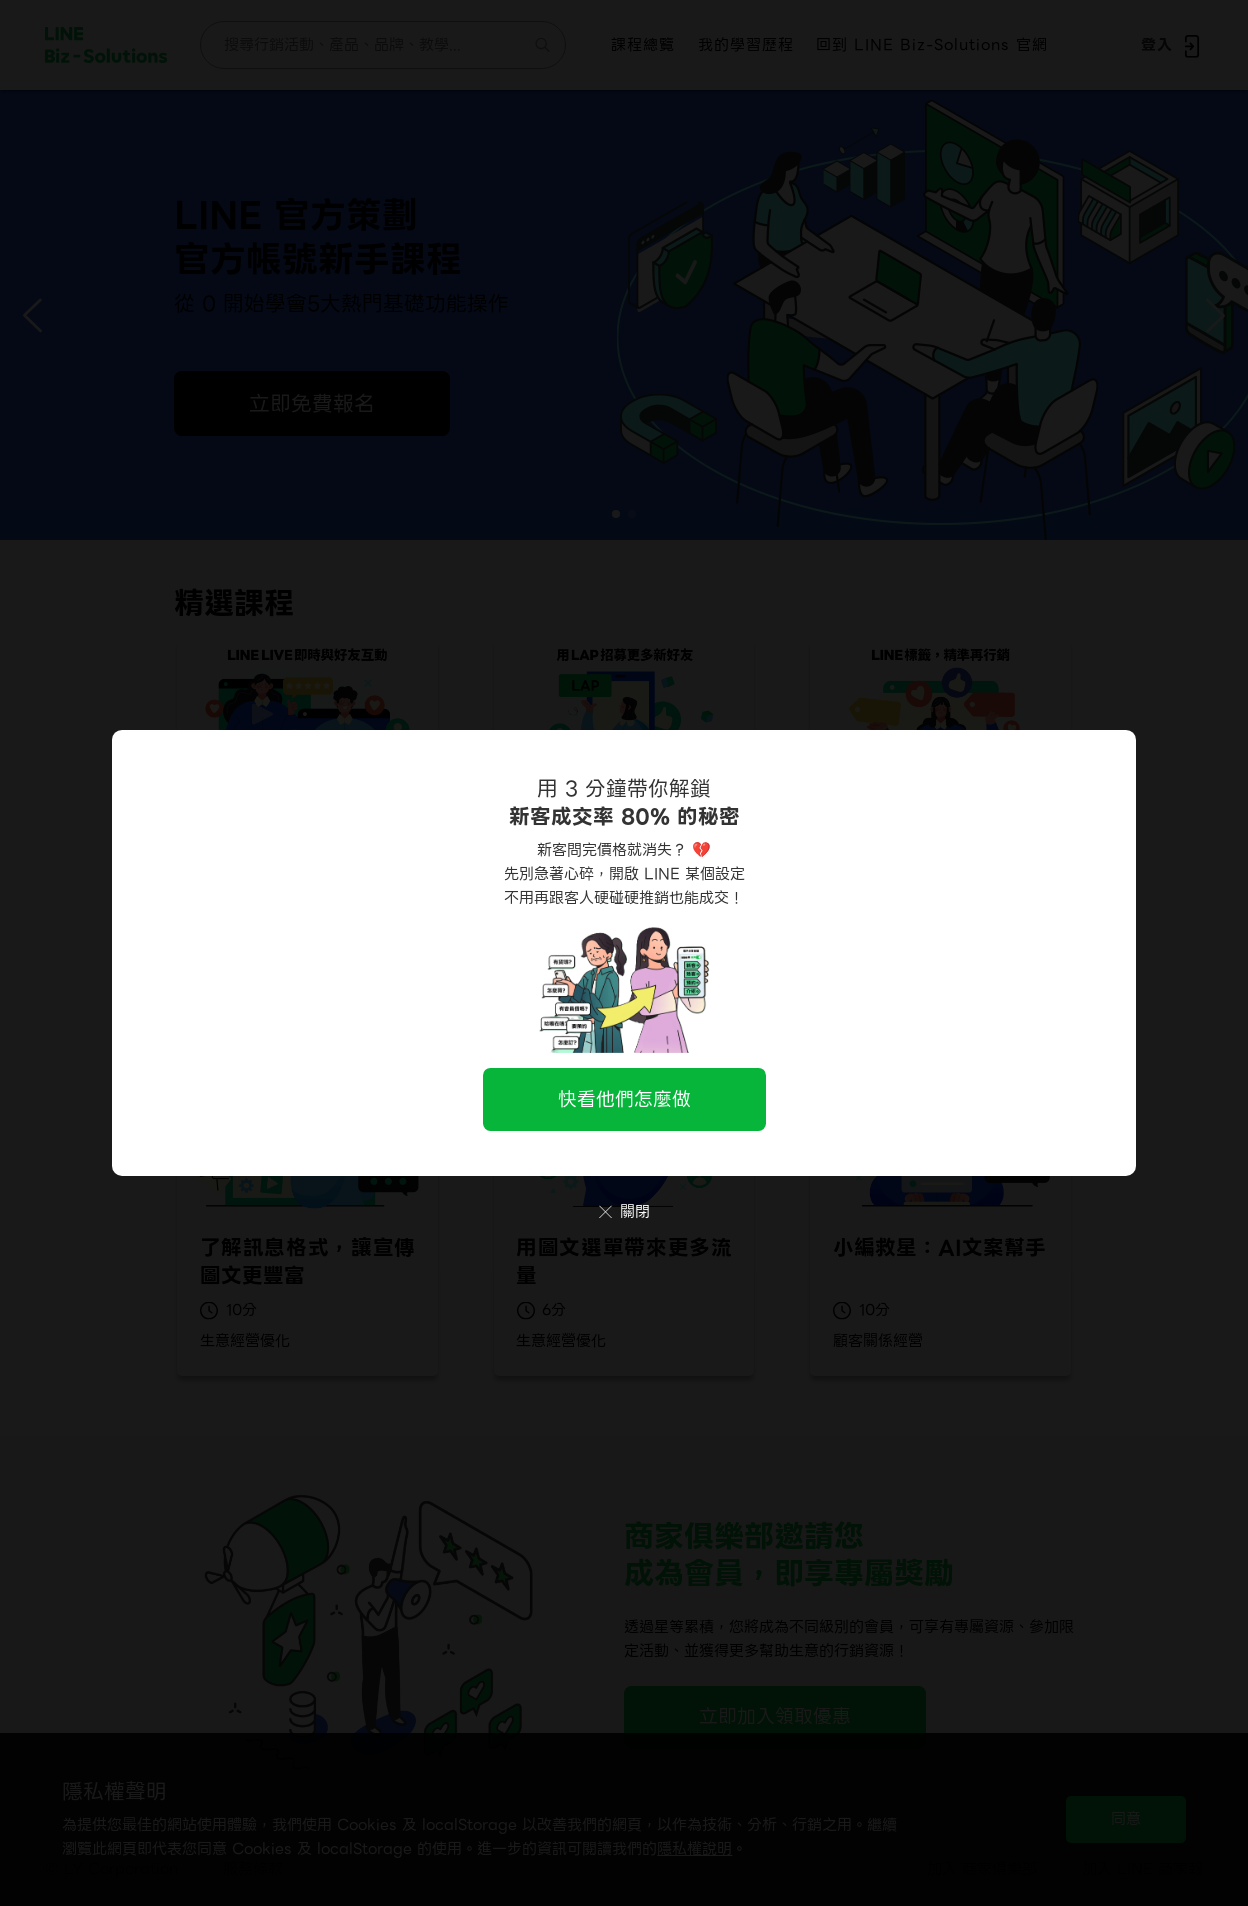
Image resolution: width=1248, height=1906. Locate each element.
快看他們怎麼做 (624, 1099)
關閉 (624, 1212)
